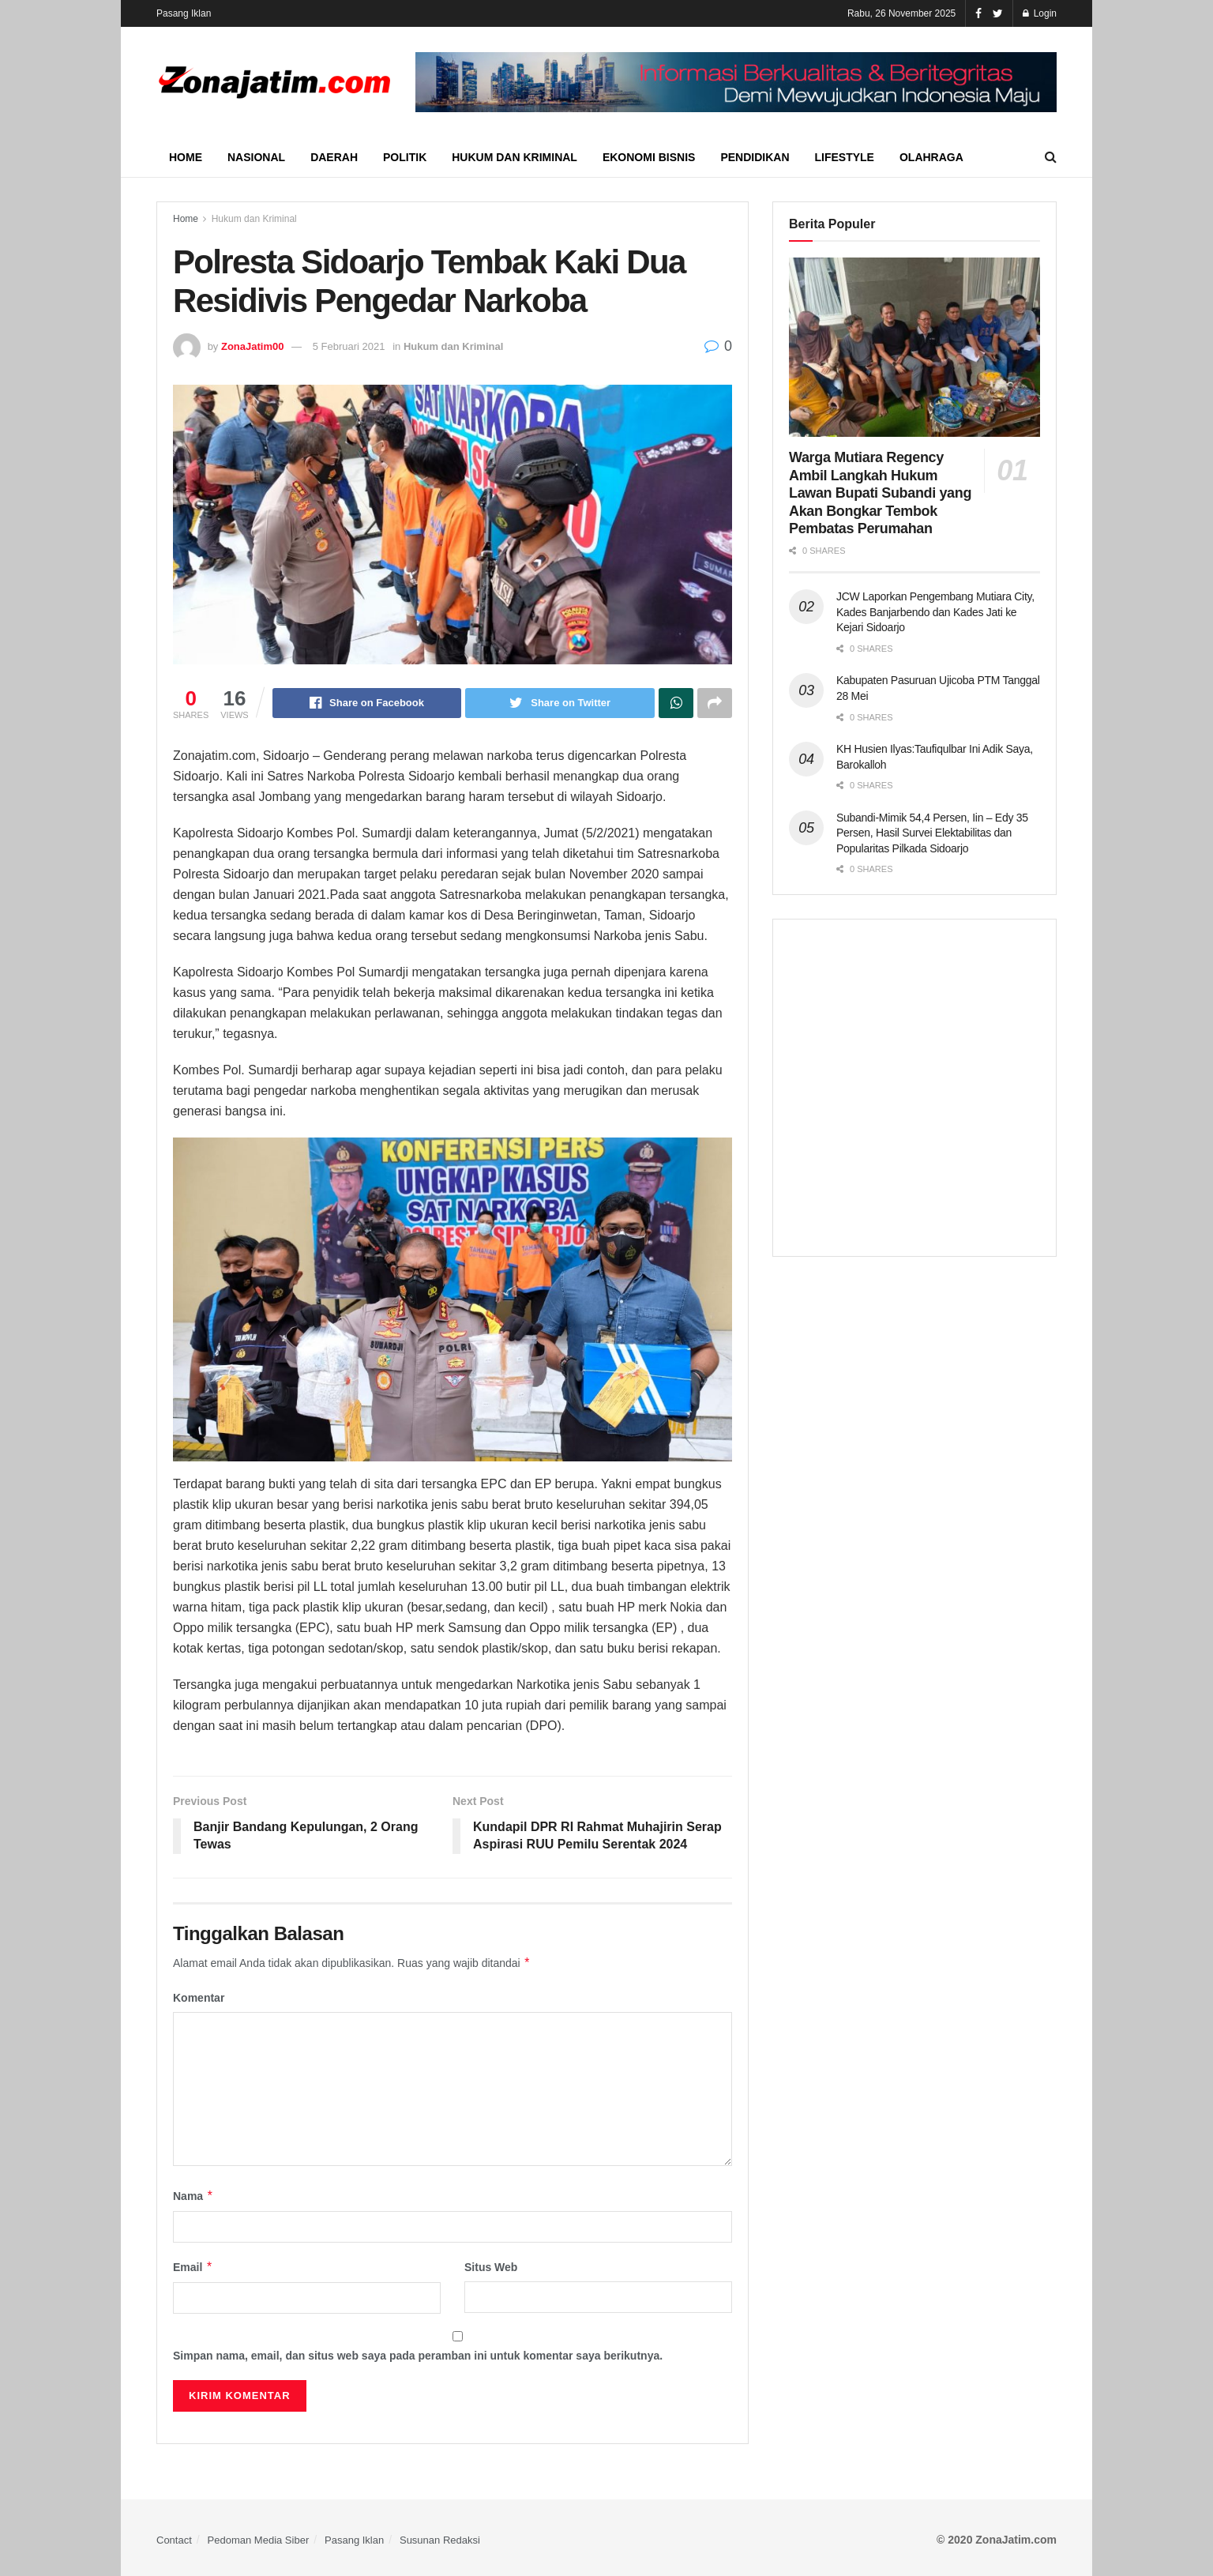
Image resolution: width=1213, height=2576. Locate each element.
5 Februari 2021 (349, 346)
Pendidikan (754, 157)
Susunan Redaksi (440, 2540)
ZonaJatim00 (252, 346)
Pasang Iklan (183, 13)
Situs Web (490, 2267)
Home (185, 157)
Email (193, 2267)
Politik (404, 157)
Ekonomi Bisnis (649, 157)
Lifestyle (844, 157)
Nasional (256, 157)
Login (1040, 13)
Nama (193, 2196)
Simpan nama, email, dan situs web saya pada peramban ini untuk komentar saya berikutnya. (418, 2355)
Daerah (334, 157)
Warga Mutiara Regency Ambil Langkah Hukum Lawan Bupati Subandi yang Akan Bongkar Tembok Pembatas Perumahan (880, 492)
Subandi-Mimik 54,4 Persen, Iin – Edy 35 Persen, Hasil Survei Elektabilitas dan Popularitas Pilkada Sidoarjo (932, 833)
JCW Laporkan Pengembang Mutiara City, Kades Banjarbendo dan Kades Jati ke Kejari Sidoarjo (935, 612)
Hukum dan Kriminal (514, 157)
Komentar (198, 1997)
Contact (174, 2540)
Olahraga (931, 157)
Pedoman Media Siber (259, 2540)
